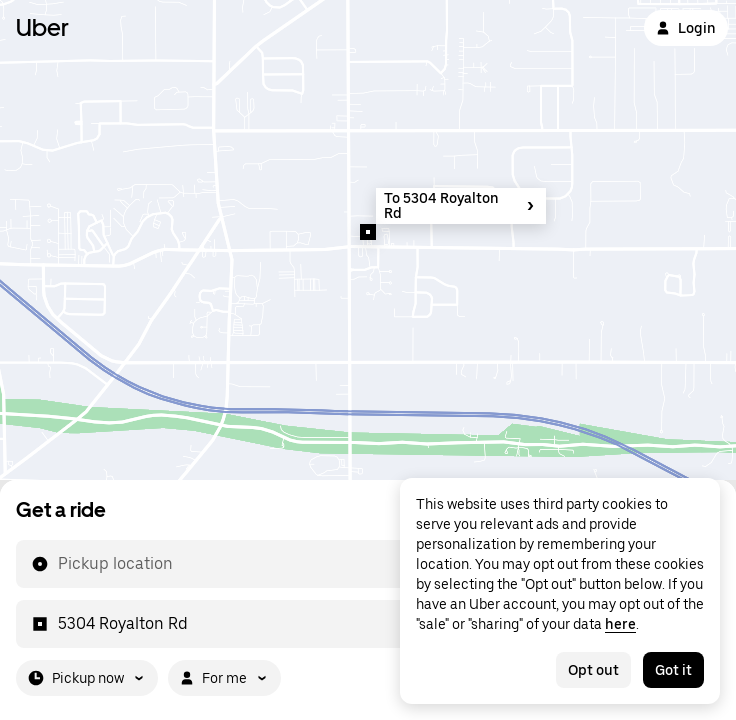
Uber (42, 27)
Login (686, 28)
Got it (673, 670)
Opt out (593, 670)
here (620, 624)
